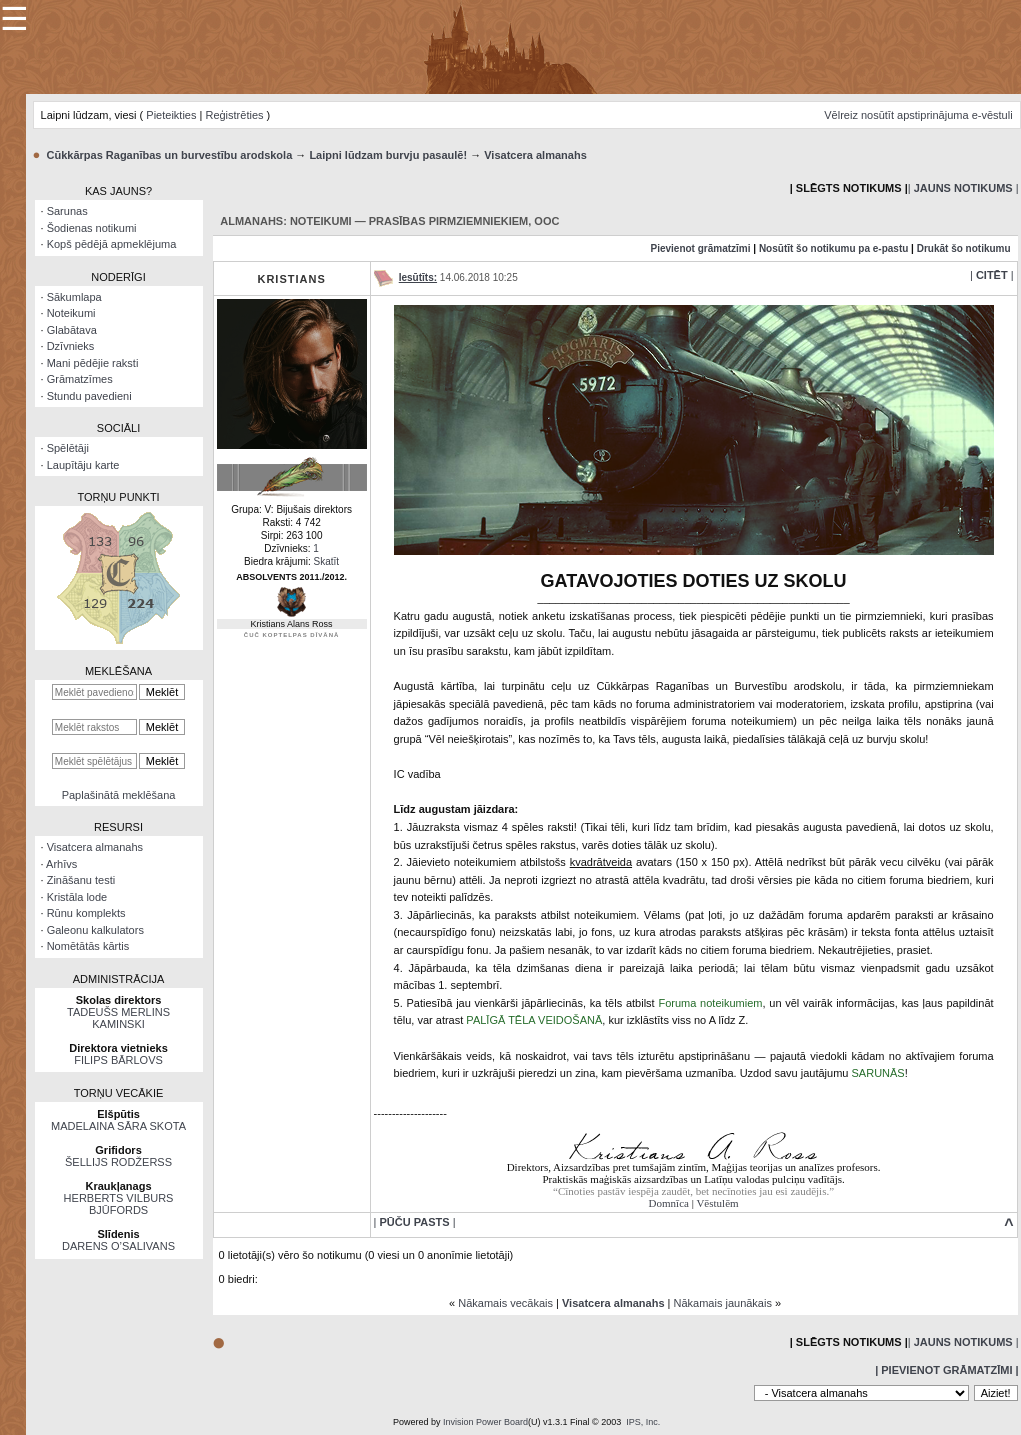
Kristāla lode (77, 897)
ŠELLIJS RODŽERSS (118, 1162)
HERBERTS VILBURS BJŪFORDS (119, 1204)
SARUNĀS (878, 1073)
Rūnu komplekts (86, 913)
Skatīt (327, 561)
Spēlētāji (68, 448)
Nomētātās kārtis (88, 946)
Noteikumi (71, 313)
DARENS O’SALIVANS (118, 1246)
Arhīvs (61, 864)
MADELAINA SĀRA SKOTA (118, 1126)
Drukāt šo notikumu (964, 248)
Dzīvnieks (71, 346)
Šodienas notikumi (92, 228)
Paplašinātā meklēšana (119, 795)
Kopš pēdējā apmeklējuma (112, 244)
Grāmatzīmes (80, 379)
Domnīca (669, 1203)
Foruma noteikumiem (710, 1003)
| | (963, 188)
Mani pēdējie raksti (93, 363)
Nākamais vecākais (505, 1303)
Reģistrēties (234, 115)
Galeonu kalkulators (95, 930)
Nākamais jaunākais (723, 1303)
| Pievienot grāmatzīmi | (946, 1370)
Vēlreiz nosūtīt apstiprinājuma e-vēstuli (918, 115)
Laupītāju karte (83, 465)
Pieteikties (171, 115)
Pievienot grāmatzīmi (700, 248)
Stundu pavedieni (89, 396)
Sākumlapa (74, 297)
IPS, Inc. (643, 1422)
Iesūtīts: (418, 277)
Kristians (291, 279)
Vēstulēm (717, 1203)
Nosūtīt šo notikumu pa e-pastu (833, 248)
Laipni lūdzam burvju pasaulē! (388, 155)
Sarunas (67, 211)
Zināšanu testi (81, 880)
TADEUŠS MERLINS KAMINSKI (118, 1018)
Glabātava (72, 330)
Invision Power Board (485, 1422)
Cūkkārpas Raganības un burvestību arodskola (170, 155)
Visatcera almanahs (535, 155)
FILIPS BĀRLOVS (118, 1060)
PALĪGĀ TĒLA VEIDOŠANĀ (534, 1020)
